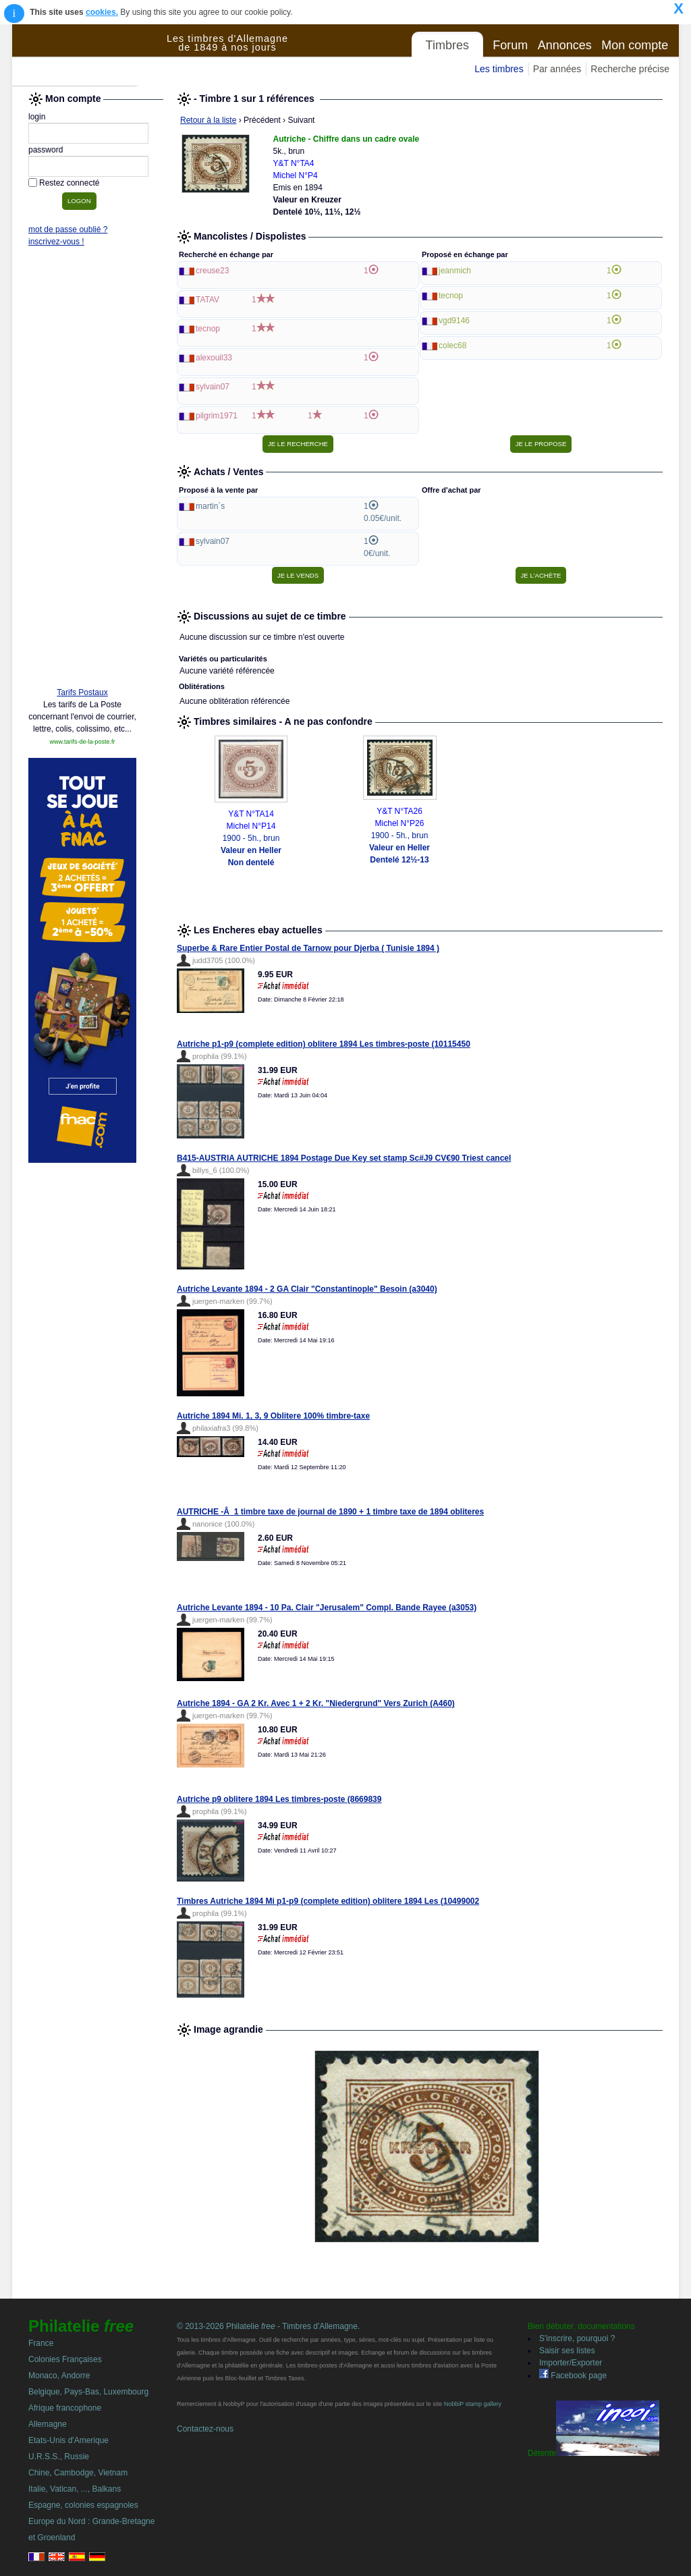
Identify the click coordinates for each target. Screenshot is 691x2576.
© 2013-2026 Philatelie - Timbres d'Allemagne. (268, 2326)
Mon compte (634, 45)
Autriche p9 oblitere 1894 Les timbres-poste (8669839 (279, 1799)
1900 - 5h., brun (251, 850)
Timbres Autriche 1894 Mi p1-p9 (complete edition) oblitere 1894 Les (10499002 (328, 1901)
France (40, 2343)
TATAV (207, 299)
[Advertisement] (82, 470)
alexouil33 (214, 357)
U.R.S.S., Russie (58, 2456)
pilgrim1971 (217, 415)
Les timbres (498, 68)
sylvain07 (212, 386)
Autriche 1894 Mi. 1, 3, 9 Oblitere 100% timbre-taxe (273, 1416)
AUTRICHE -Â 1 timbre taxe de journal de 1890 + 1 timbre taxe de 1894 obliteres (330, 1511)
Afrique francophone (64, 2408)
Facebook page (573, 2375)
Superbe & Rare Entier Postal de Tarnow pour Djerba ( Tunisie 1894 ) (308, 948)
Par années (557, 68)
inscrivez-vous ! (56, 241)
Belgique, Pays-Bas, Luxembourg (88, 2391)
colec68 (452, 345)
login (36, 116)
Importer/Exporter (570, 2362)
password (45, 150)
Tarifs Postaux (82, 692)
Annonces (565, 45)
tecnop (208, 328)
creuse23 (212, 270)
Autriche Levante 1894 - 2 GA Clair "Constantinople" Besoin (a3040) (307, 1289)
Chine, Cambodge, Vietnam (78, 2472)
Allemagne (47, 2424)
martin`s (210, 506)
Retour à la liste (208, 120)
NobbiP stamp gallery (472, 2404)
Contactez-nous (205, 2429)
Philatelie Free (89, 55)
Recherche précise (629, 68)
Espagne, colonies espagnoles (83, 2505)
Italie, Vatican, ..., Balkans (74, 2489)
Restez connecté (69, 183)
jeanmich (455, 270)
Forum (510, 45)
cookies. (102, 12)
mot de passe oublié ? (67, 229)
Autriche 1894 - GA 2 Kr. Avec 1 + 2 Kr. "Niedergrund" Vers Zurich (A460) (316, 1703)
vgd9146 (454, 320)
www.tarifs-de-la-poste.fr (82, 741)
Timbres (447, 45)
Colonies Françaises (65, 2359)
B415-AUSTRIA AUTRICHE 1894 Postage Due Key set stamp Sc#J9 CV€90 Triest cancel (344, 1158)
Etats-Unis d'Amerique (68, 2440)
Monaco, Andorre (59, 2375)
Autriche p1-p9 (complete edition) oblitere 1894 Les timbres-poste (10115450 (323, 1044)
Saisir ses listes (567, 2350)
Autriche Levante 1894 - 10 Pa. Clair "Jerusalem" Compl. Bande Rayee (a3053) (326, 1607)
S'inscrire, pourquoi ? (577, 2338)
